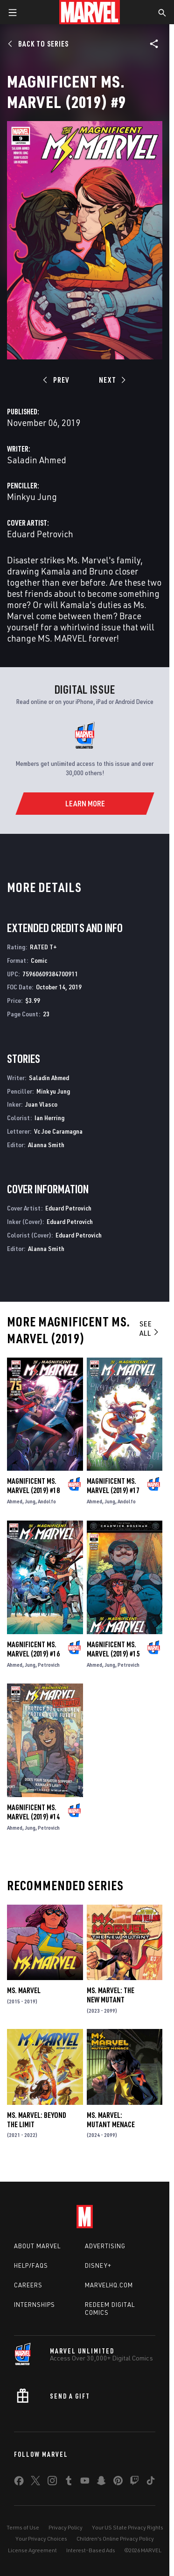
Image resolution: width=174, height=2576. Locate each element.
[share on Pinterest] (118, 2482)
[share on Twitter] (35, 2482)
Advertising (105, 2246)
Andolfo (47, 1501)
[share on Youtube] (85, 2482)
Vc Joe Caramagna (58, 1131)
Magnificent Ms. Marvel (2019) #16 (33, 1649)
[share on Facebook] (19, 2483)
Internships (34, 2304)
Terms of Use (23, 2527)
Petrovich (49, 1664)
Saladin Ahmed (36, 459)
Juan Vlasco (41, 1104)
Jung (30, 1501)
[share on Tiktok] (150, 2482)
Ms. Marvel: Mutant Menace (111, 2119)
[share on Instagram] (52, 2482)
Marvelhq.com (109, 2285)
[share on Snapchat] (101, 2482)
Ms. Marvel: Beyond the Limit (36, 2119)
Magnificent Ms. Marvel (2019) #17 (113, 1485)
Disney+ (98, 2265)
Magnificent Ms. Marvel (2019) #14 (33, 1812)
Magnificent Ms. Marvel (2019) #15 (113, 1649)
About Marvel (37, 2246)
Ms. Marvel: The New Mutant (110, 1995)
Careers (28, 2285)
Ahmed (14, 1501)
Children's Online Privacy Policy (115, 2538)
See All (149, 1328)
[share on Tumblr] (68, 2482)
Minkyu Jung (32, 496)
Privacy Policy (66, 2527)
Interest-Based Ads (90, 2550)
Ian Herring (49, 1118)
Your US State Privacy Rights (127, 2527)
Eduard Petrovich (40, 533)
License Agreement (32, 2550)
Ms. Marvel (24, 1990)
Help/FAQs (31, 2265)
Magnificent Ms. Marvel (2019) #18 (33, 1485)
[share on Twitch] (134, 2482)
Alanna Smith (46, 1145)
